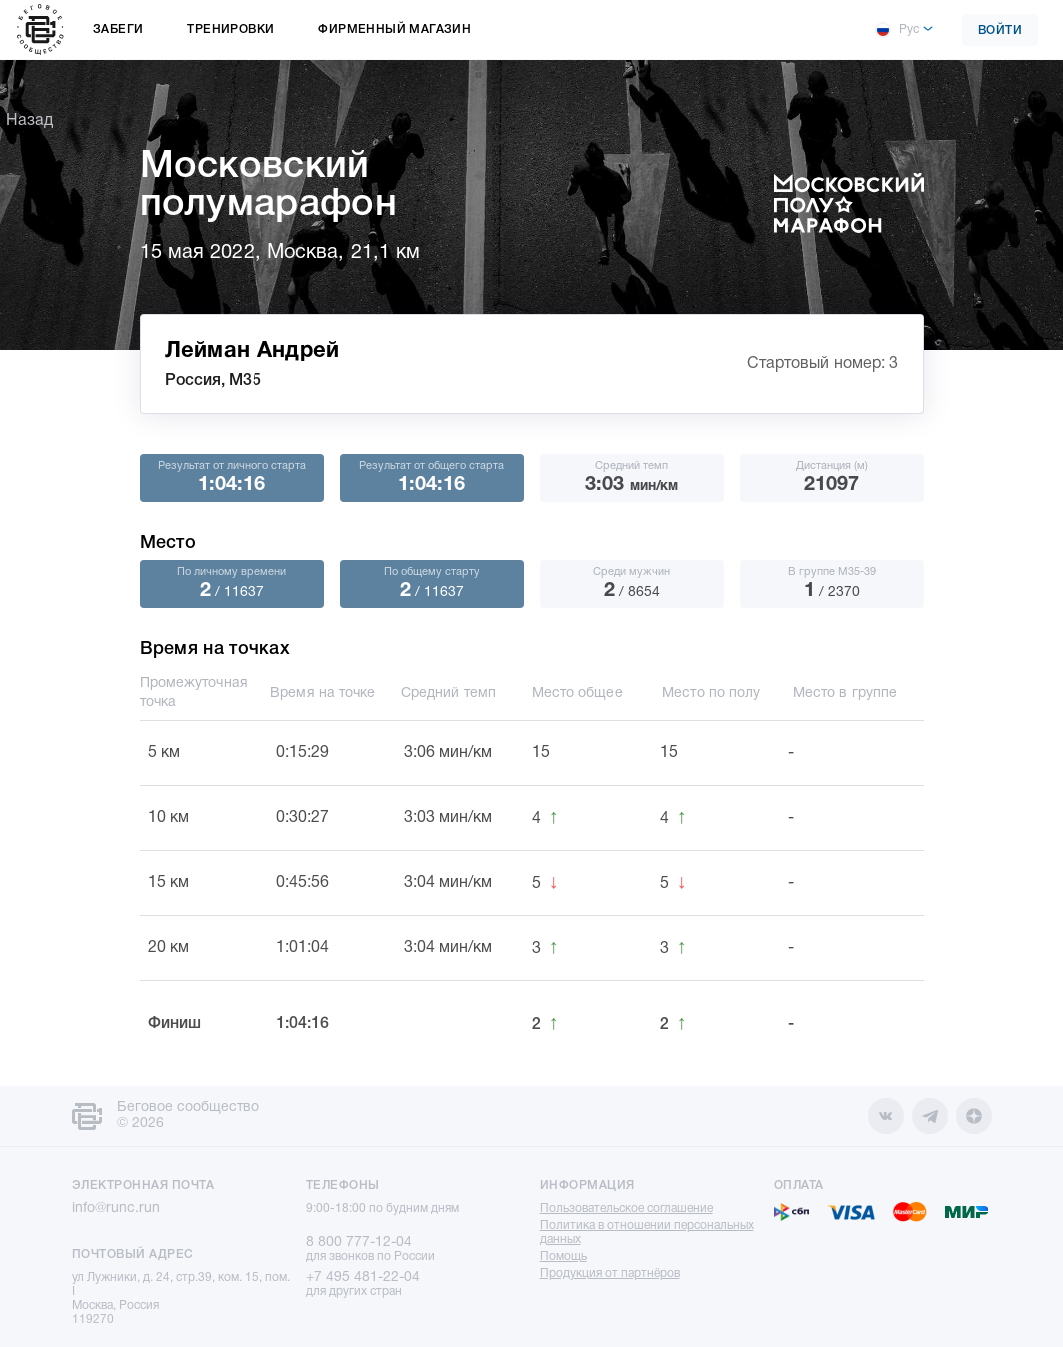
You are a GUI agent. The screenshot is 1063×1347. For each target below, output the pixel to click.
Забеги (118, 29)
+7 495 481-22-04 (363, 1277)
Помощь (563, 1256)
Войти (1000, 30)
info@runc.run (116, 1208)
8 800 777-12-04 (359, 1242)
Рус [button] (897, 30)
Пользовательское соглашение (626, 1208)
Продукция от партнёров (610, 1273)
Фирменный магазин (394, 29)
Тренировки (230, 29)
